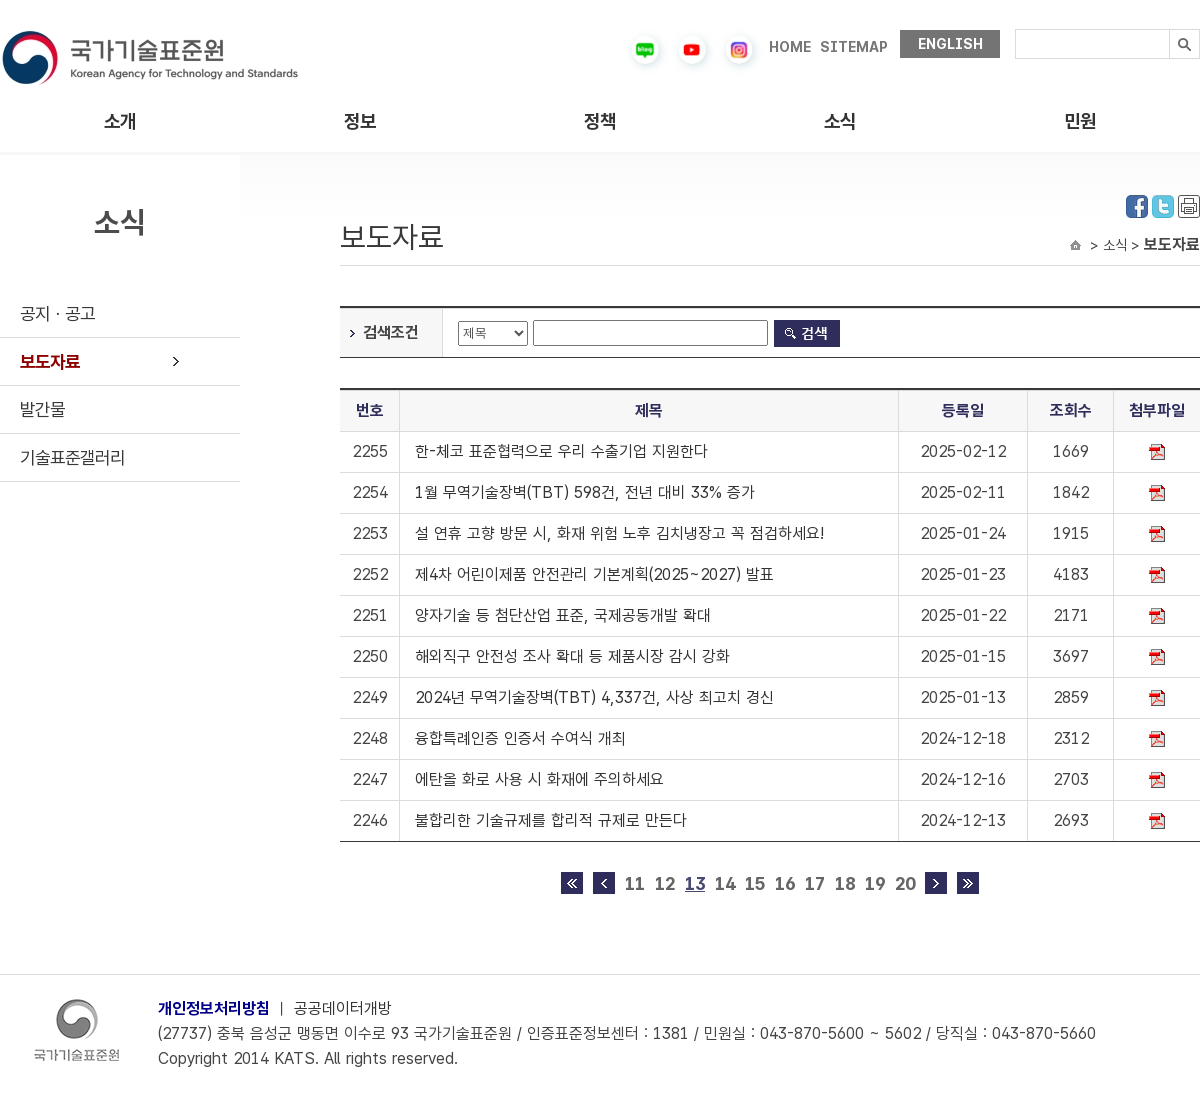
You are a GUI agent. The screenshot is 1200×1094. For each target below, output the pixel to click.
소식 (840, 121)
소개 (120, 121)
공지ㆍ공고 (57, 313)
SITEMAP (854, 47)
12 (665, 883)
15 (755, 883)
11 (635, 883)
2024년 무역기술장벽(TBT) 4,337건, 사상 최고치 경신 (594, 697)
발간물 (42, 409)
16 (785, 883)
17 (815, 883)
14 (725, 883)
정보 (360, 121)
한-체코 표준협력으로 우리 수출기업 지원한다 (561, 451)
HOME (790, 47)
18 (845, 883)
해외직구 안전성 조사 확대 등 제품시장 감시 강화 (572, 656)
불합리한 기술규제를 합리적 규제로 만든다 (551, 820)
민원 (1080, 121)
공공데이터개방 (343, 1008)
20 (905, 883)
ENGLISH (950, 44)
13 (695, 883)
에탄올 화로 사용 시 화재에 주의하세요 (539, 779)
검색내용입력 (1015, 29)
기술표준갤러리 (72, 457)
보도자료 (50, 361)
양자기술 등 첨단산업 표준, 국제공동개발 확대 (563, 615)
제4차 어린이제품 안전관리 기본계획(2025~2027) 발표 (594, 574)
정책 (600, 121)
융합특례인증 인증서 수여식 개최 (520, 738)
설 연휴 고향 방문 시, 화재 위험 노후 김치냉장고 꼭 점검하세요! (619, 533)
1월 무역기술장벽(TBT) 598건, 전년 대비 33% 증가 (585, 492)
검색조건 (391, 332)
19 (875, 883)
